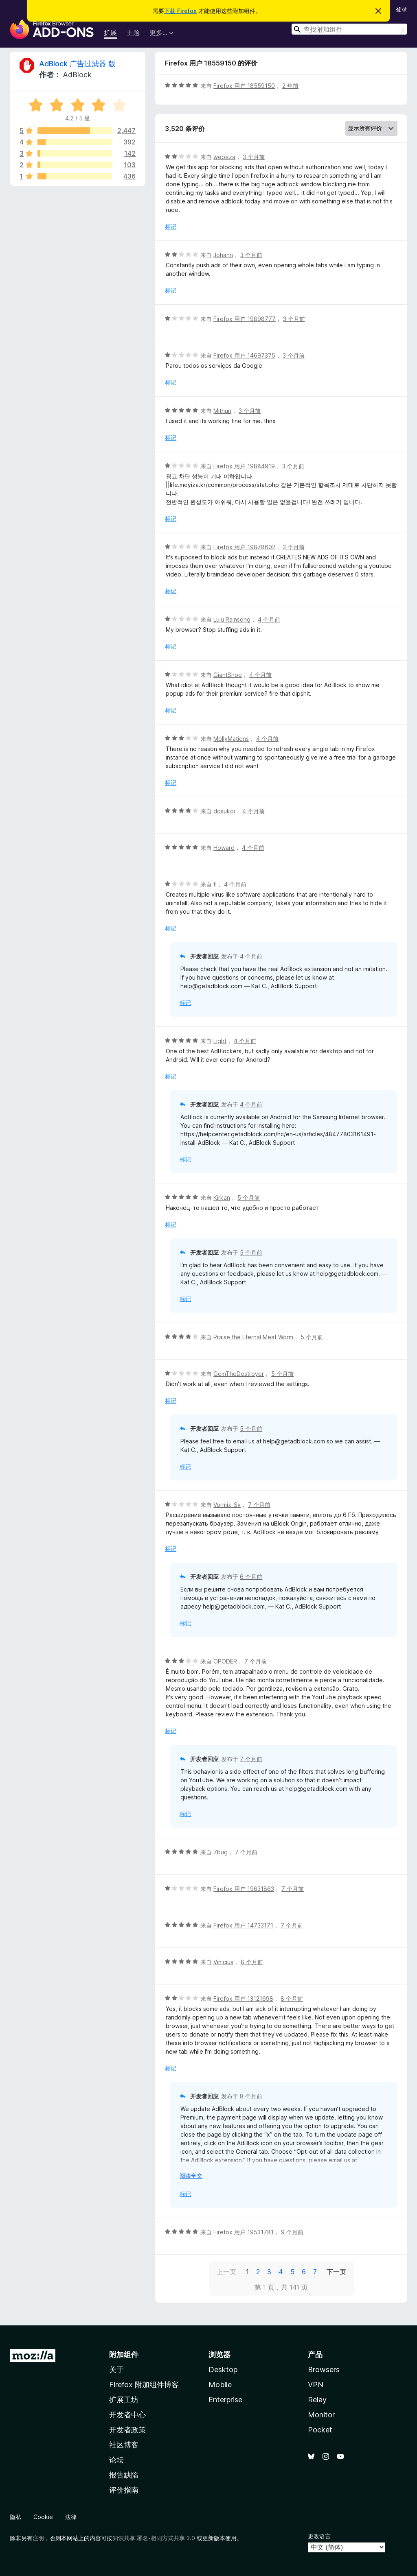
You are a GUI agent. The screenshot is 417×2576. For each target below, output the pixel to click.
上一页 (226, 2272)
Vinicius (223, 1961)
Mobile (220, 2384)
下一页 (336, 2272)
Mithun (222, 410)
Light (219, 1040)
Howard (224, 847)
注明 (38, 2538)
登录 (401, 9)
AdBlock (77, 74)
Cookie (43, 2516)
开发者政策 (127, 2429)
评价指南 (123, 2490)
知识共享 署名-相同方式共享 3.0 (153, 2538)
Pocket (320, 2429)
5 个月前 (248, 1197)
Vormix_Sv (227, 1504)
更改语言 (319, 2535)
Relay (317, 2399)
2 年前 (290, 85)
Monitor (321, 2414)
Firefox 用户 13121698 (243, 1998)
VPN (315, 2384)
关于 (116, 2369)
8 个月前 (252, 1961)
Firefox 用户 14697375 (244, 355)
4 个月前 (269, 619)
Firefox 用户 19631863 (243, 1888)
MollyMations (231, 738)
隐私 (15, 2516)
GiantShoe (227, 674)
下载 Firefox (180, 10)
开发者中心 (127, 2414)
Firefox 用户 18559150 (244, 85)
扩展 (110, 32)
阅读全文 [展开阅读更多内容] (191, 2175)
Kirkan (221, 1197)
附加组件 (123, 2354)
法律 (71, 2516)
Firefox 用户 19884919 (244, 466)
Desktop (222, 2369)
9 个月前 (292, 2232)
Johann (223, 254)
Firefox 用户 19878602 (244, 547)
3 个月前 (254, 156)
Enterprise (225, 2399)
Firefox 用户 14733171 (243, 1925)
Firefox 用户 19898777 (244, 318)
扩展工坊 (123, 2399)
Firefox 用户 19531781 (243, 2232)
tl (215, 884)
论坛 (116, 2460)
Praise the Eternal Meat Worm (253, 1337)
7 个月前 (259, 1504)
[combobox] (349, 29)
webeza (224, 156)
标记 (170, 226)
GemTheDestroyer (238, 1373)
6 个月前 (251, 1576)
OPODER (225, 1661)
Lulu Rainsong (231, 619)
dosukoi (224, 811)
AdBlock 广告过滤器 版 (77, 63)
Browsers (324, 2369)
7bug (220, 1852)
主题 (133, 32)
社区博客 (123, 2445)
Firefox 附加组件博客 (144, 2384)
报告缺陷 (123, 2475)
